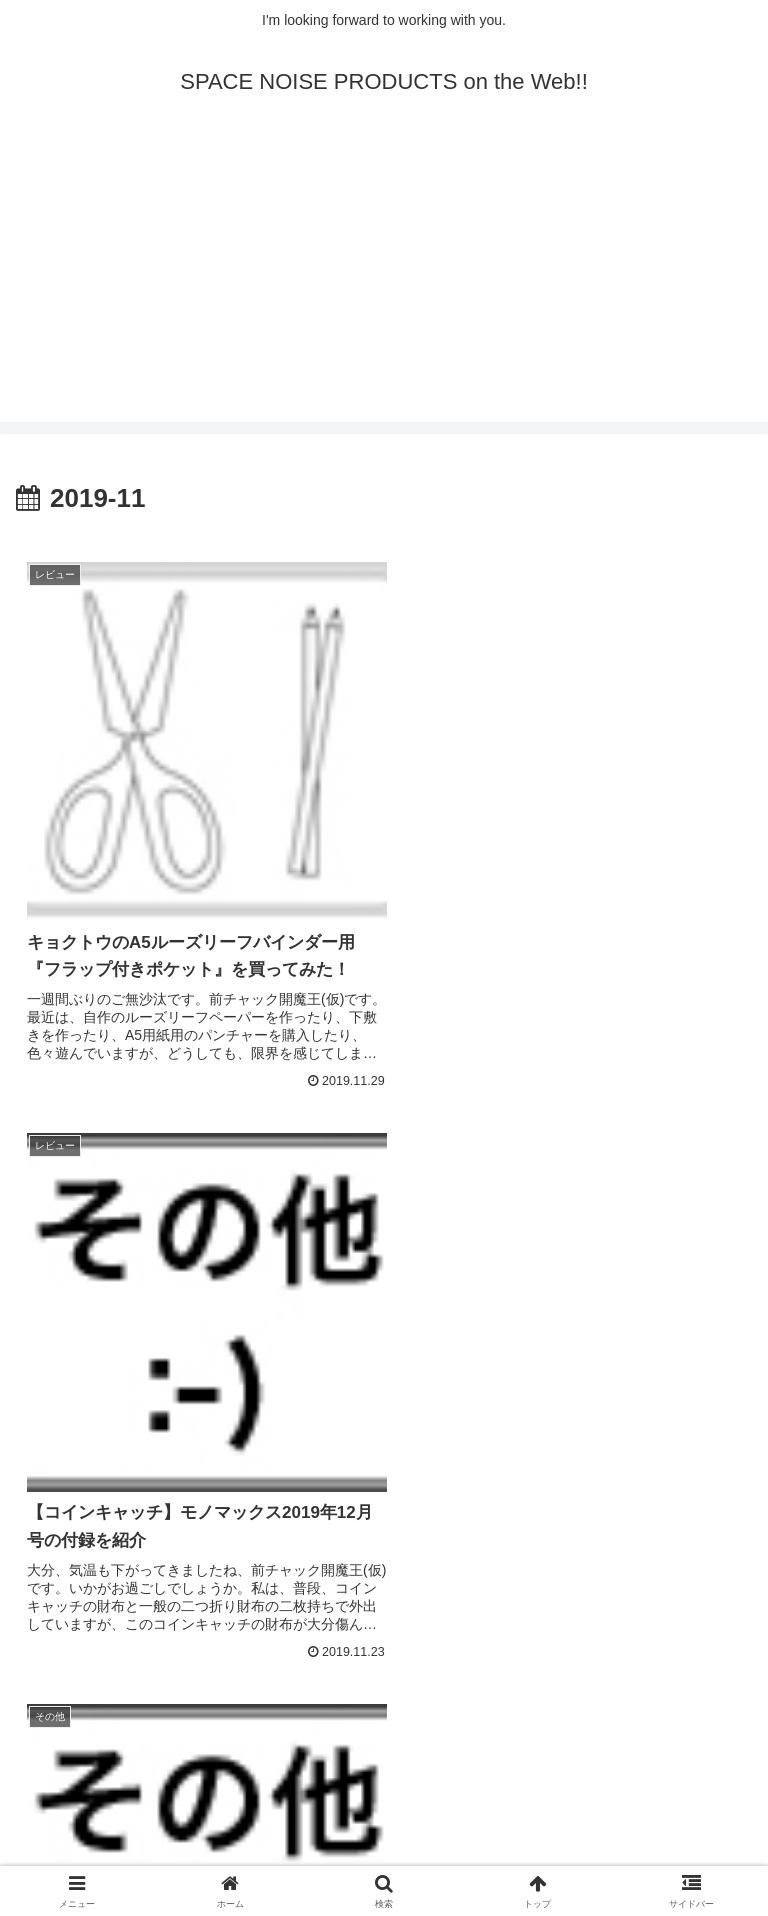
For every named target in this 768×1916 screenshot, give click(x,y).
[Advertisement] (384, 282)
